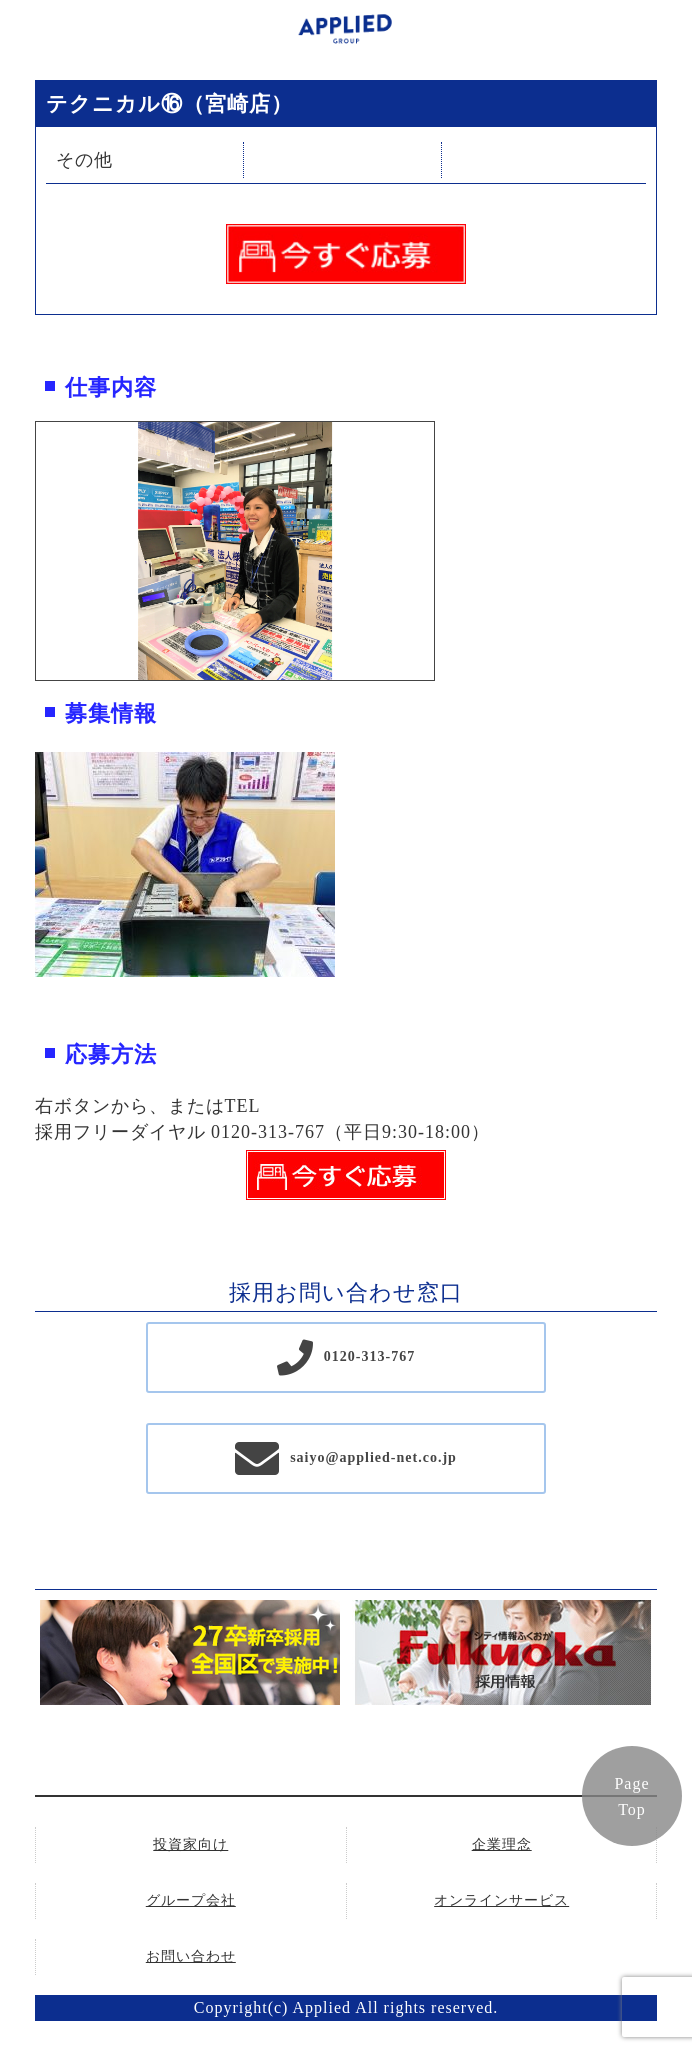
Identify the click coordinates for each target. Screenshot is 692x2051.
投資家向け (190, 1844)
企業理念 (502, 1844)
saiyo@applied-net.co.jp (373, 1457)
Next (449, 551)
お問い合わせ (191, 1956)
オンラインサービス (501, 1900)
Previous (21, 551)
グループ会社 (191, 1900)
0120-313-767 (369, 1356)
